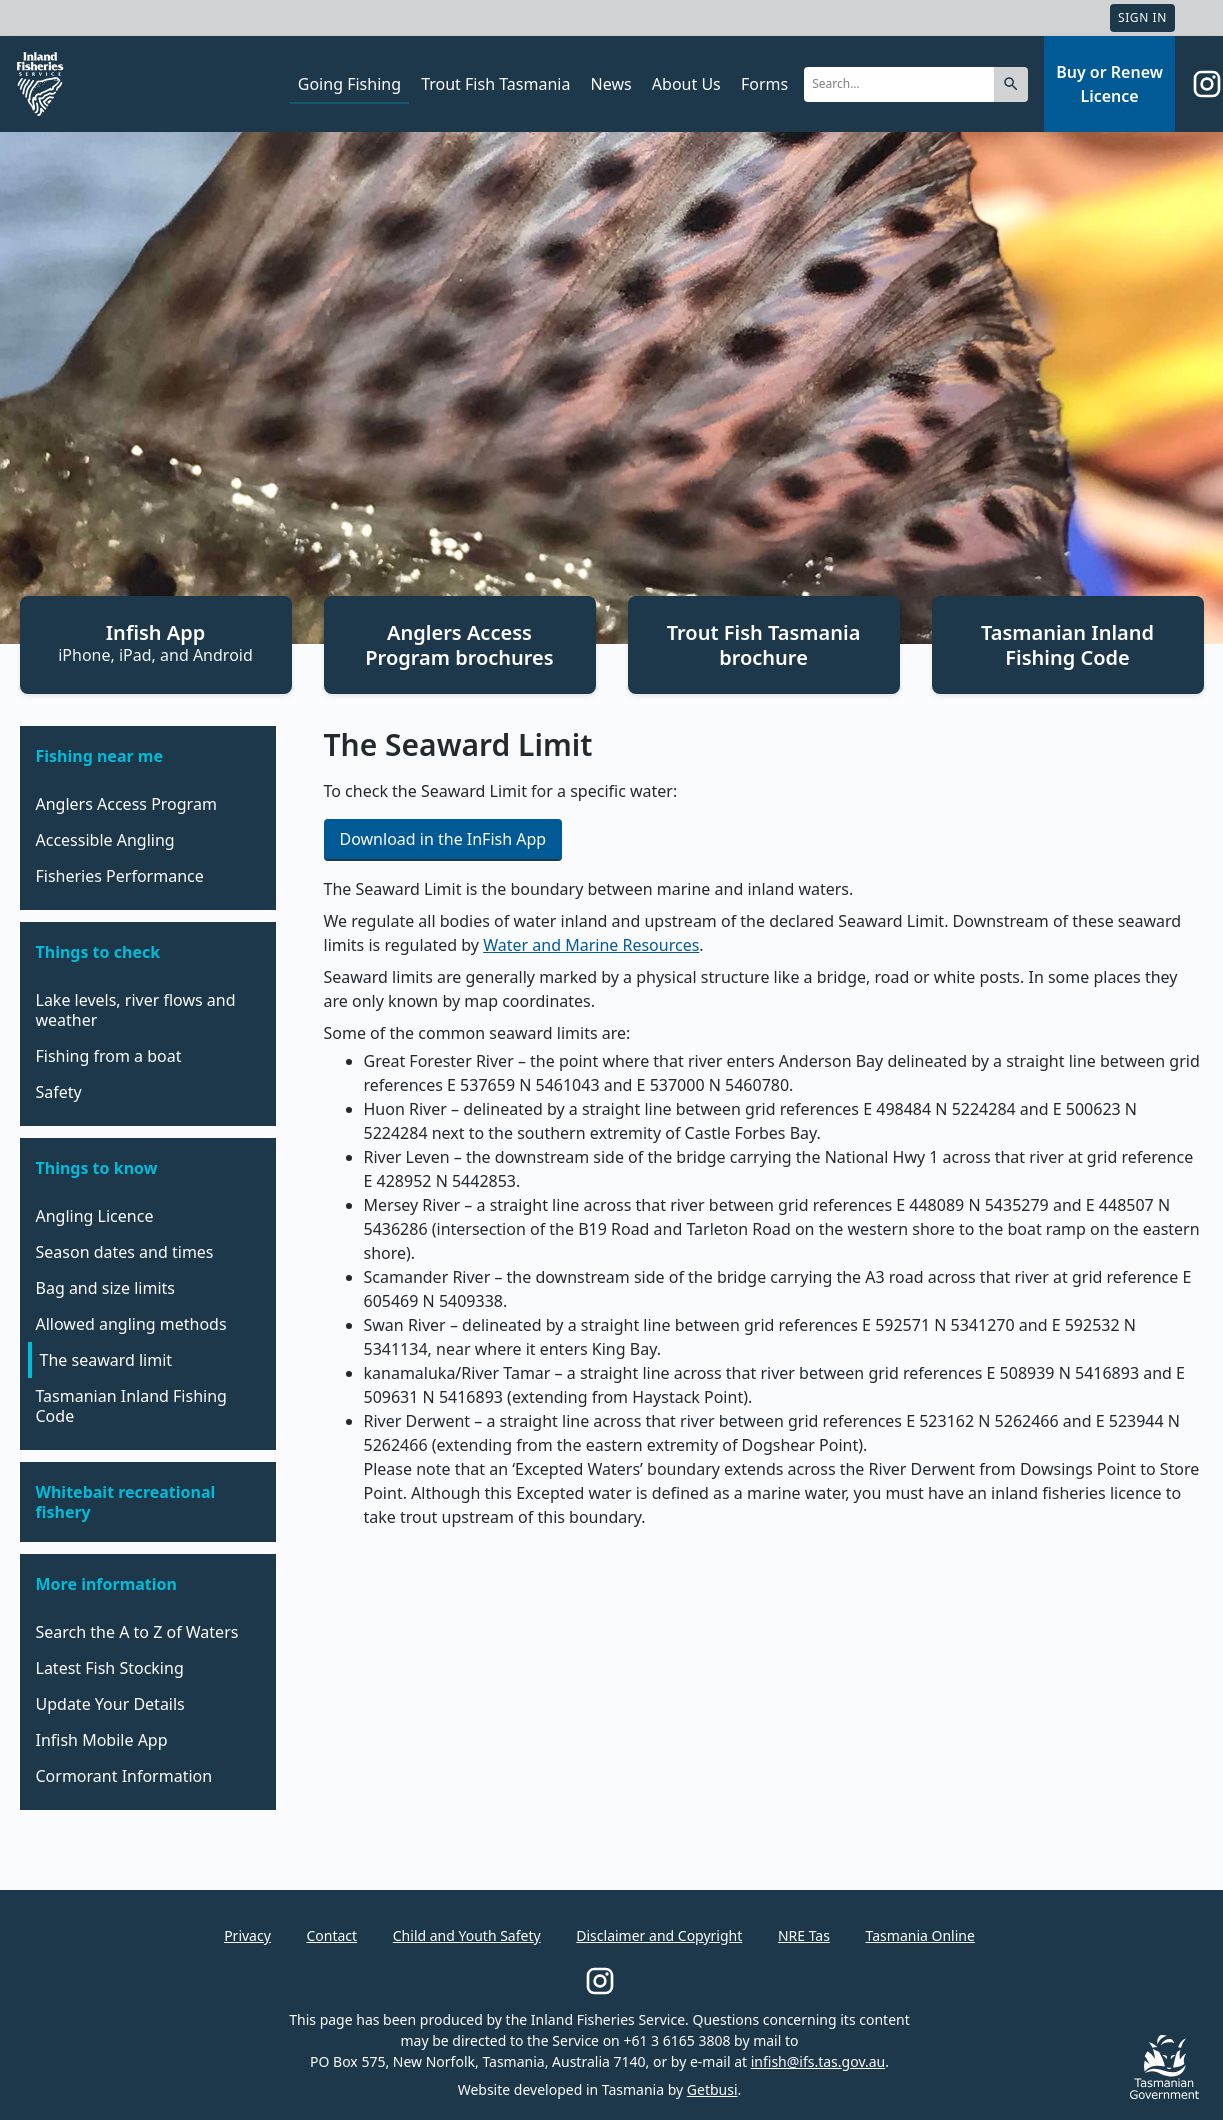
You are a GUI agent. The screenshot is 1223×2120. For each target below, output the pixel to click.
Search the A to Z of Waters (137, 1632)
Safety (59, 1092)
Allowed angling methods (131, 1324)
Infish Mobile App (102, 1740)
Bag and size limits (106, 1288)
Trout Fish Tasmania (495, 84)
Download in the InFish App (443, 839)
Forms (764, 84)
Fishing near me (99, 756)
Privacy (247, 1935)
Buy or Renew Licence (1109, 84)
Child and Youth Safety (467, 1935)
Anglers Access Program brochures (459, 645)
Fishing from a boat (109, 1056)
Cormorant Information (124, 1776)
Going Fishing (349, 84)
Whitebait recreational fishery (126, 1502)
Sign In (1142, 17)
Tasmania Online (920, 1935)
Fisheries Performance (120, 876)
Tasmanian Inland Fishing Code (1067, 645)
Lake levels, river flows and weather (136, 1010)
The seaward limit (106, 1360)
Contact (331, 1935)
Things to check (98, 952)
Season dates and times (125, 1252)
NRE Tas (804, 1935)
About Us (686, 84)
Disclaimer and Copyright (659, 1935)
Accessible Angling (105, 840)
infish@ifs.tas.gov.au (818, 2061)
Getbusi (712, 2089)
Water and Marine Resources (591, 945)
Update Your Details (110, 1704)
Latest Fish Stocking (110, 1668)
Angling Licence (95, 1216)
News (611, 84)
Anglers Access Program (126, 804)
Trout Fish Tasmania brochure (764, 645)
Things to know (97, 1168)
